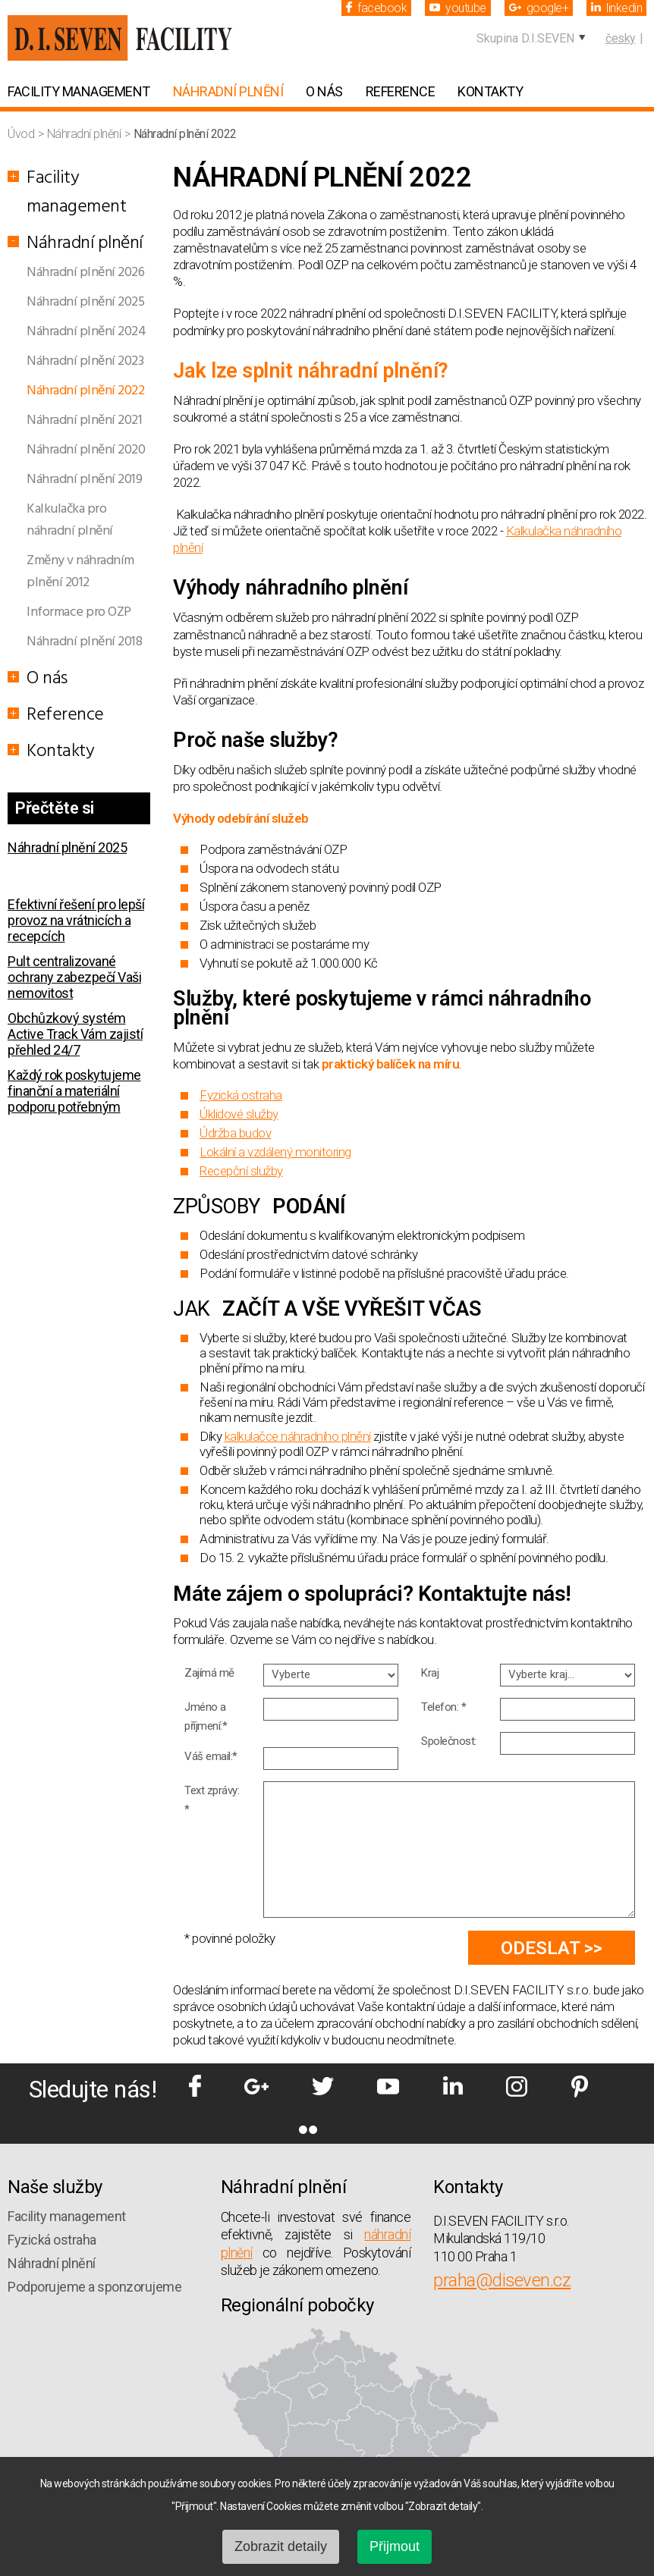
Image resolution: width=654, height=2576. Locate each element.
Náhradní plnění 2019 (84, 480)
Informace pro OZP (79, 612)
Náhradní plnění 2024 (86, 332)
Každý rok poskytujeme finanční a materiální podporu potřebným (74, 1091)
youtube (457, 8)
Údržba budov (235, 1133)
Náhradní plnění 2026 (85, 273)
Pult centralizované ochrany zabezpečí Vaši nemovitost (74, 977)
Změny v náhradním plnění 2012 (80, 572)
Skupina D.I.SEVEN (525, 38)
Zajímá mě (209, 1673)
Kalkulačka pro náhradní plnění (70, 520)
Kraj (430, 1673)
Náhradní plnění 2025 (85, 302)
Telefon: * (443, 1707)
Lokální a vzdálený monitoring (275, 1151)
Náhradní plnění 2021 (84, 420)
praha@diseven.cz (502, 2280)
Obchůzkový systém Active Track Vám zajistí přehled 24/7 (75, 1034)
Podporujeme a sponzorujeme (94, 2287)
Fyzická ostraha (241, 1095)
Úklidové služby (239, 1114)
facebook (376, 8)
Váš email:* (210, 1756)
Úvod (22, 134)
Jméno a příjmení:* (205, 1716)
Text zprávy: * (211, 1800)
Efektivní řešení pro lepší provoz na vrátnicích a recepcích (76, 920)
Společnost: (448, 1741)
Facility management (79, 91)
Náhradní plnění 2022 (85, 391)
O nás (324, 91)
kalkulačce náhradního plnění (298, 1436)
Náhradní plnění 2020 (86, 450)
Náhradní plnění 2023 (85, 361)
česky (620, 38)
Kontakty (490, 91)
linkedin (616, 8)
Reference (400, 91)
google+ (539, 8)
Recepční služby (241, 1170)
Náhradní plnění (228, 91)
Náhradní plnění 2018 (84, 642)
